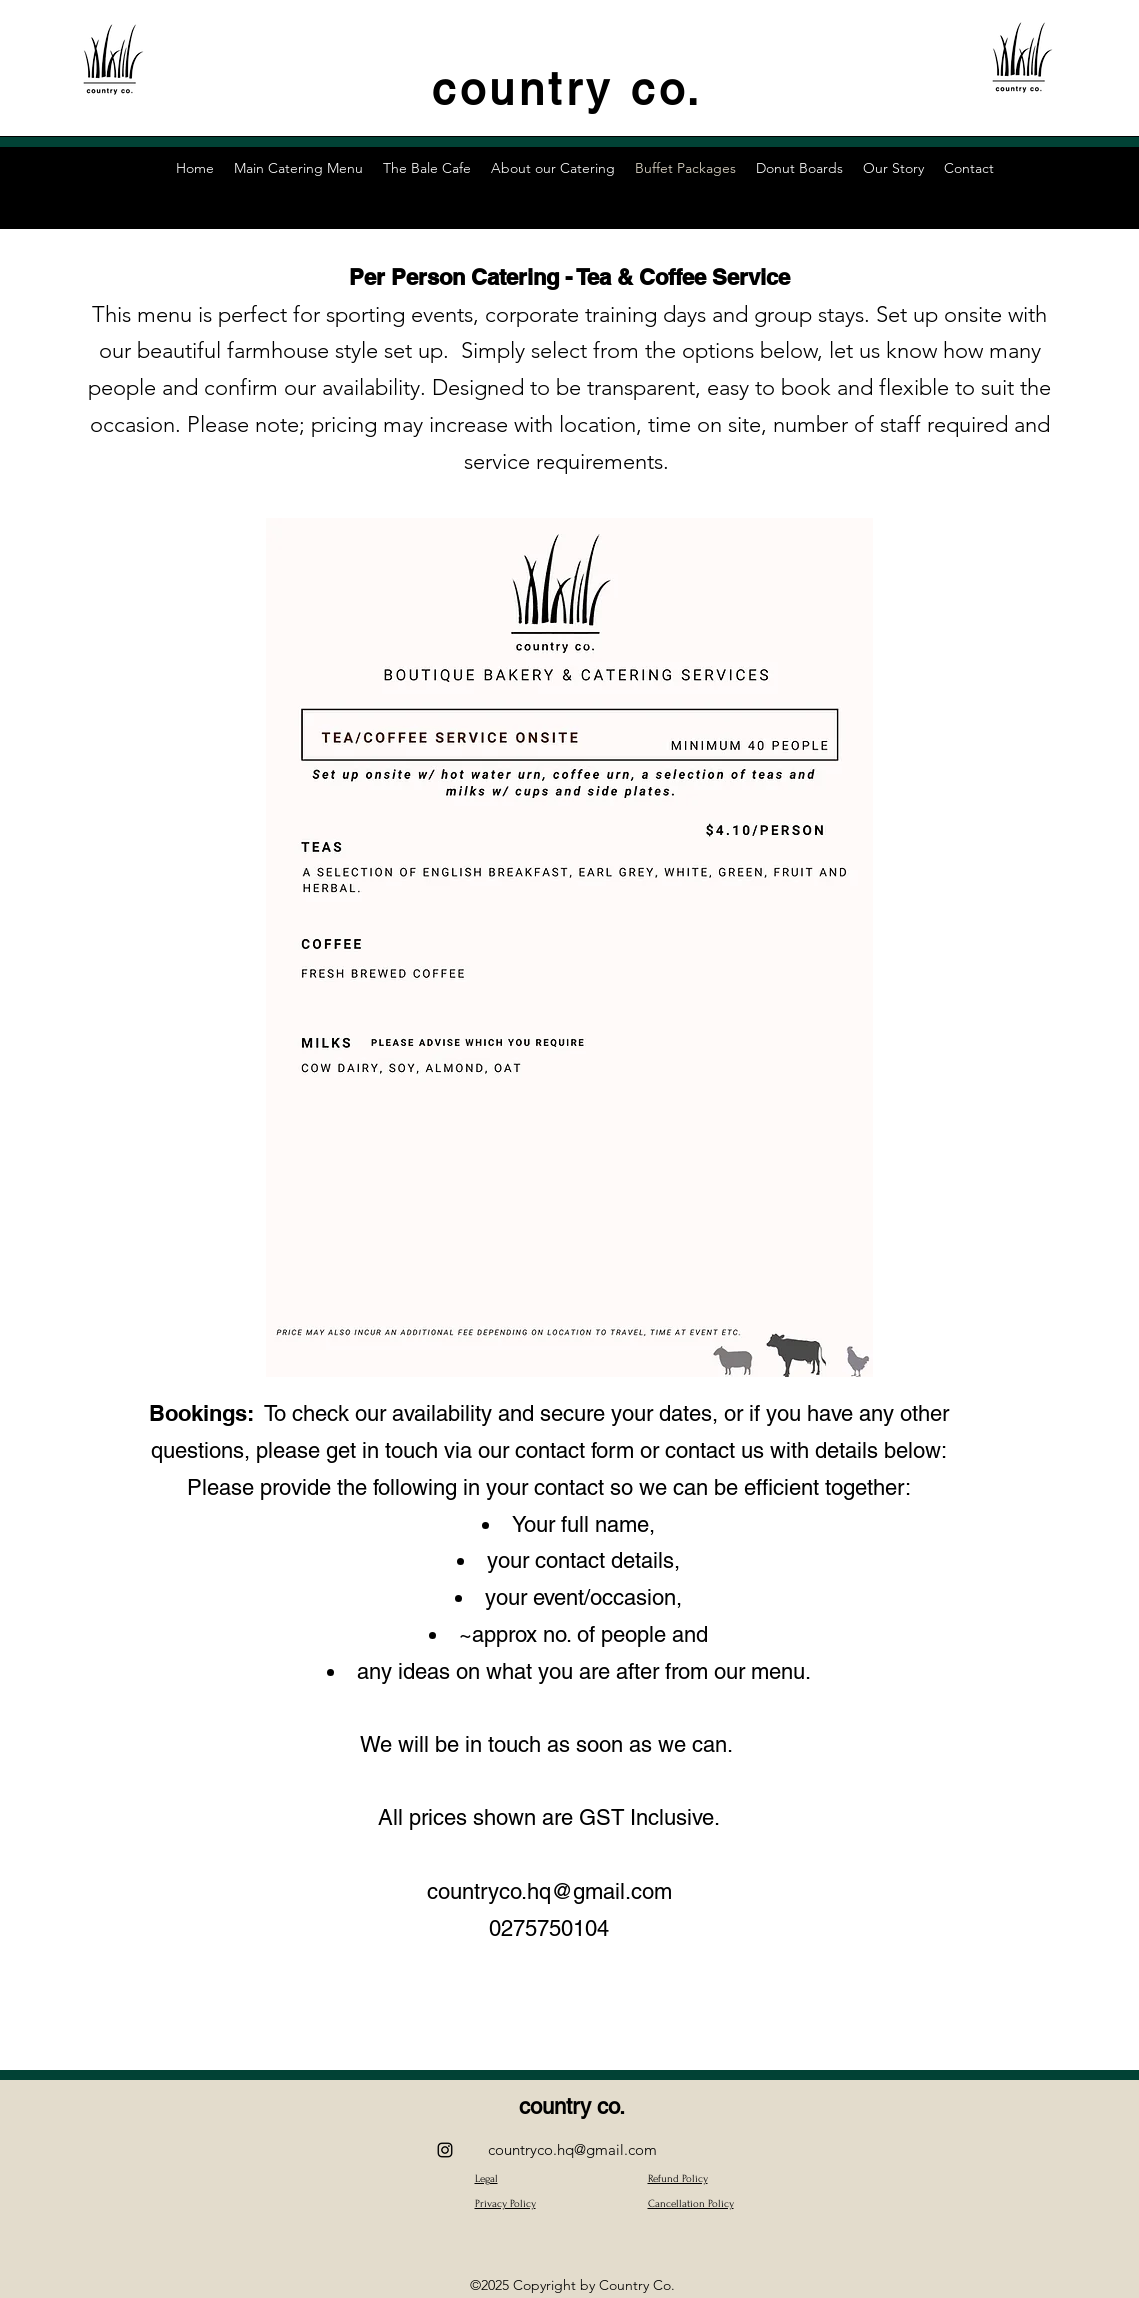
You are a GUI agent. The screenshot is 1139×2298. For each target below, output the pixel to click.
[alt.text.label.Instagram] (445, 2150)
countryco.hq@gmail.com (549, 1891)
